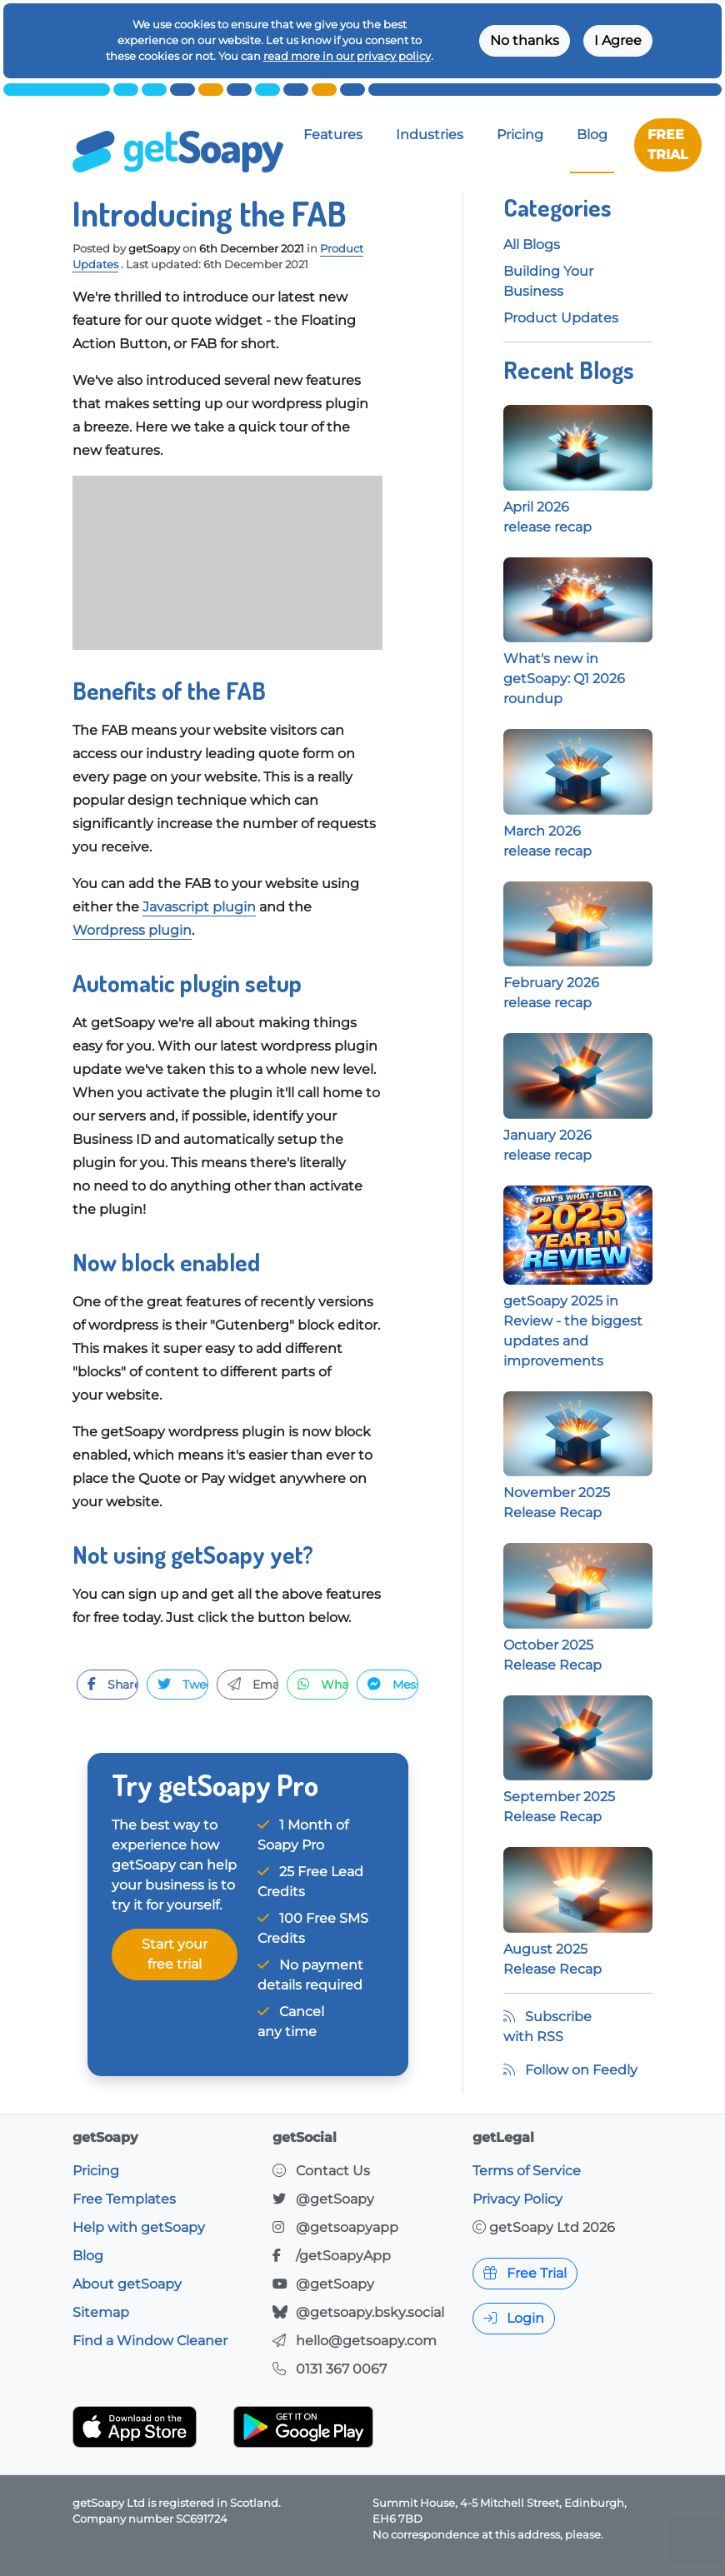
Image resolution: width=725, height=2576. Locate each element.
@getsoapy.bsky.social (370, 2312)
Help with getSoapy (138, 2227)
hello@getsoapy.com (366, 2341)
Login (513, 2318)
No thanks (524, 40)
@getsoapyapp (347, 2227)
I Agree (618, 40)
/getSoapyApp (343, 2256)
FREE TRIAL (668, 144)
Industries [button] (429, 134)
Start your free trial (175, 1954)
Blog (592, 134)
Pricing (520, 134)
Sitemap (100, 2312)
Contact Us (333, 2171)
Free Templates (124, 2199)
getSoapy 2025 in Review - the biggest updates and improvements (577, 1297)
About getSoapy (127, 2284)
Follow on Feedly (570, 2070)
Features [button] (332, 134)
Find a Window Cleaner (150, 2341)
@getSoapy (335, 2199)
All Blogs (531, 244)
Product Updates (560, 318)
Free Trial (525, 2273)
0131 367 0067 (341, 2369)
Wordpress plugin (132, 930)
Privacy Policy (517, 2199)
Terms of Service (526, 2171)
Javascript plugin (199, 907)
